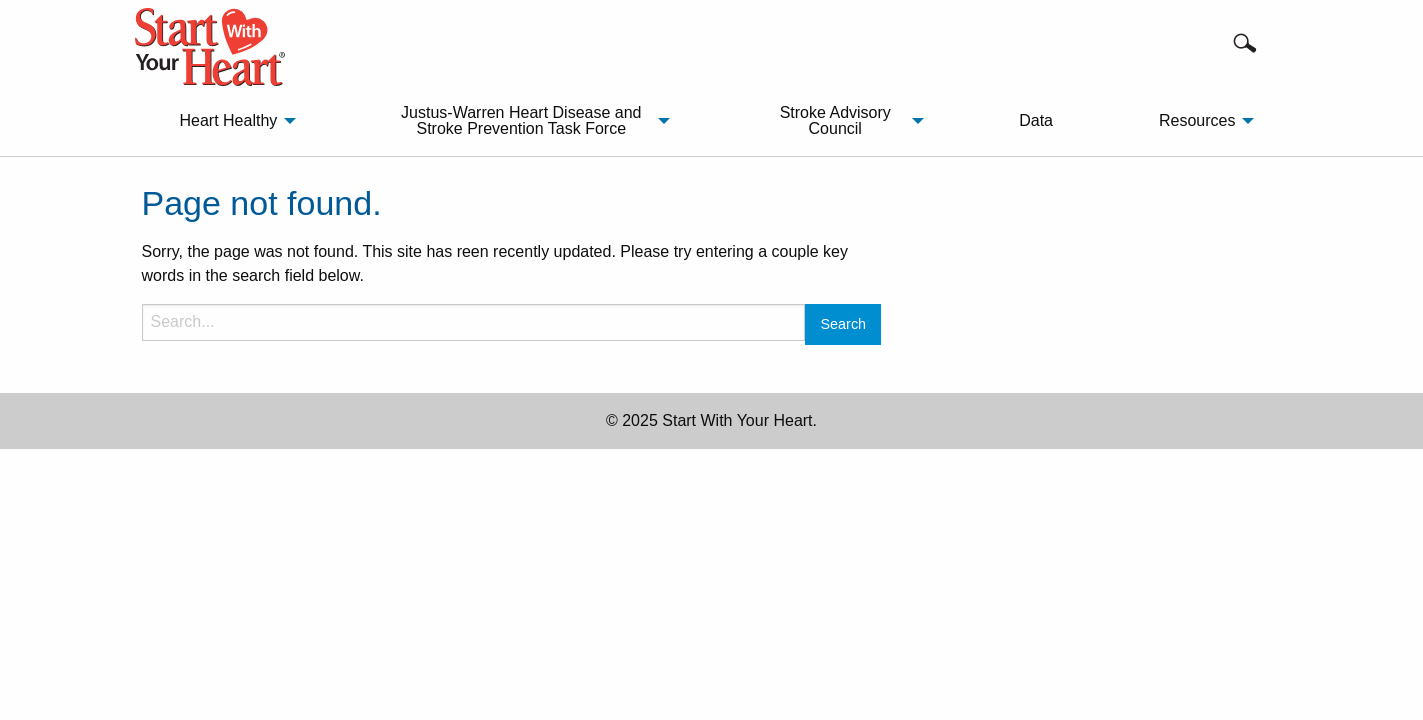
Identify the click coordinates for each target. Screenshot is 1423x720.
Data (1036, 120)
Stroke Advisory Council (835, 120)
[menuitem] (232, 121)
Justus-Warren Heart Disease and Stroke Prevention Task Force (521, 120)
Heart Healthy (228, 120)
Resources (1197, 120)
